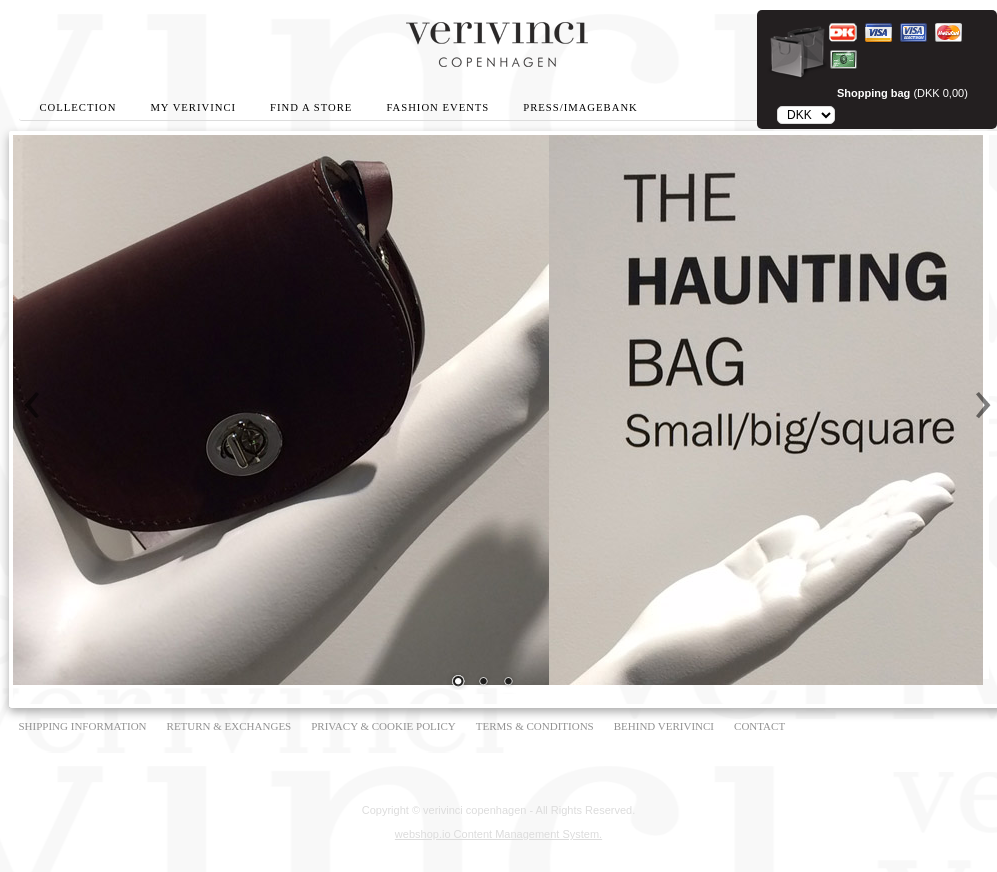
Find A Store (311, 107)
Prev (33, 405)
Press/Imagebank (580, 107)
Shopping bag (873, 93)
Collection (78, 107)
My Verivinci (193, 107)
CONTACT (759, 726)
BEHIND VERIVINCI (664, 726)
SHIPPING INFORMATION (83, 726)
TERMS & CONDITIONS (535, 726)
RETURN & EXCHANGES (229, 726)
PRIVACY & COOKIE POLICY (383, 726)
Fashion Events (437, 107)
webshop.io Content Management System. (498, 834)
